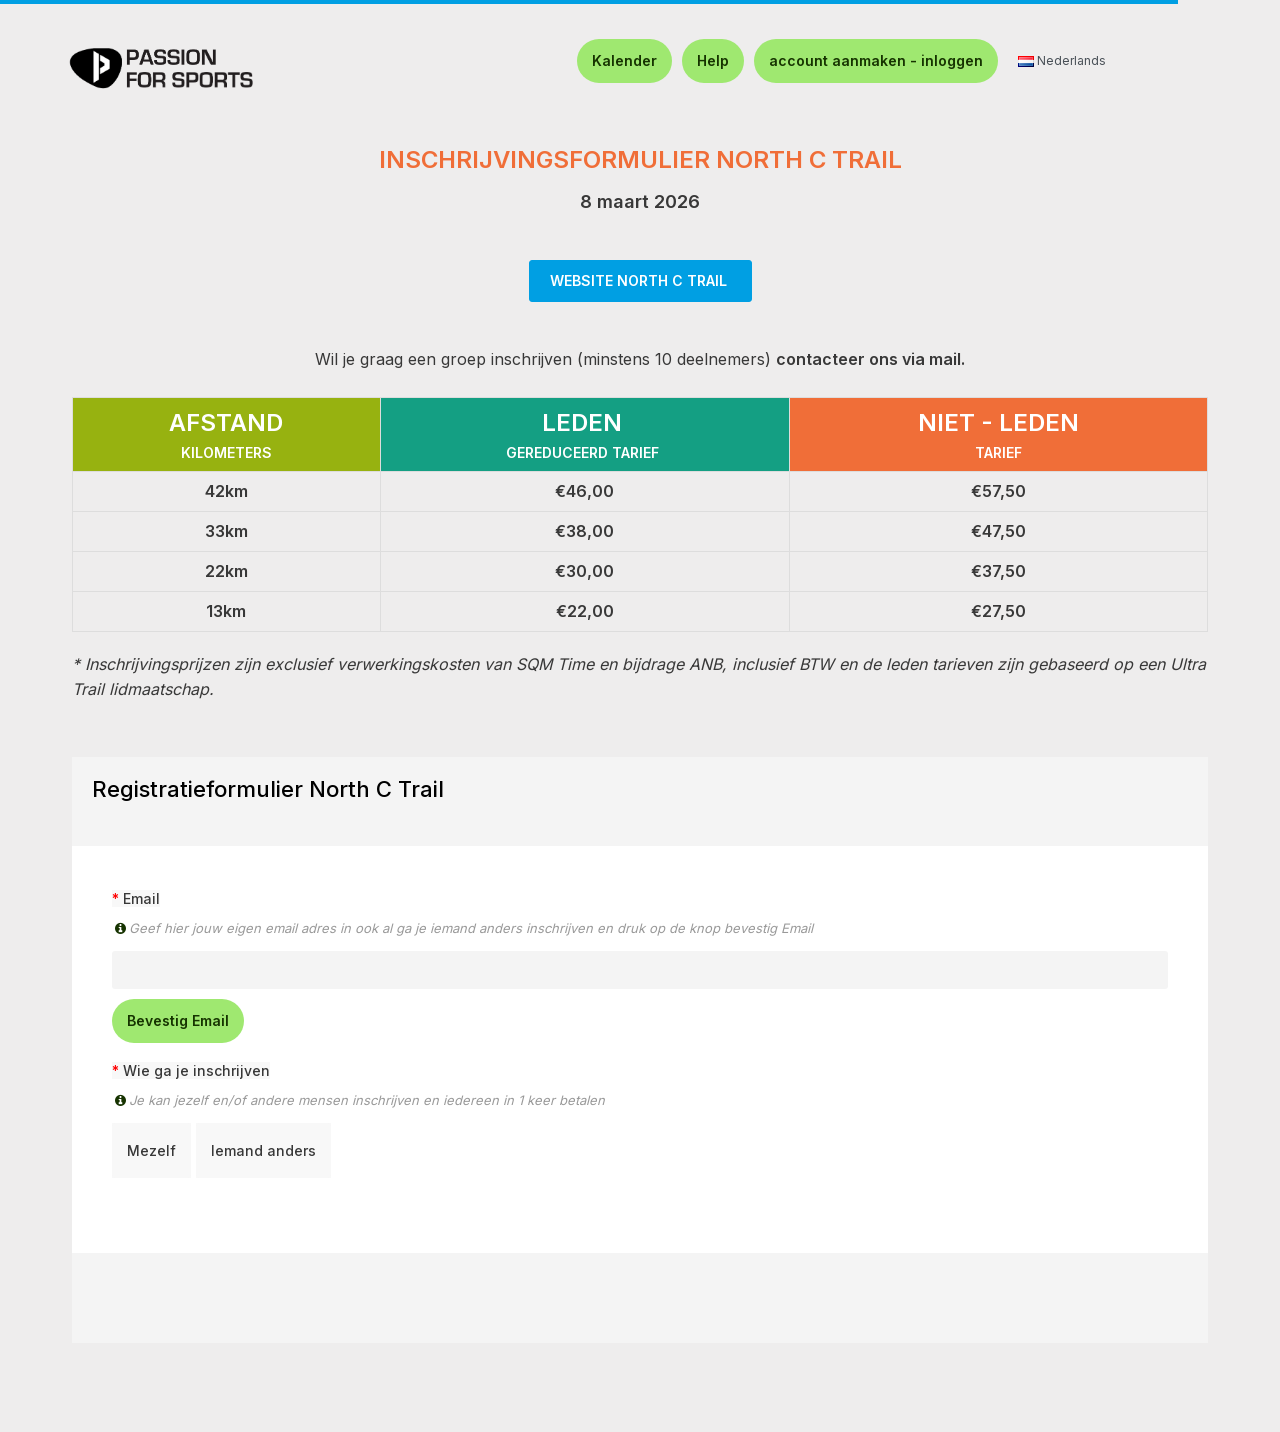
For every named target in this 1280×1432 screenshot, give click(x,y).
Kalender (624, 60)
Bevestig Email (178, 1020)
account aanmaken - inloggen (876, 60)
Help (713, 60)
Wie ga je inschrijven (196, 1070)
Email (141, 898)
